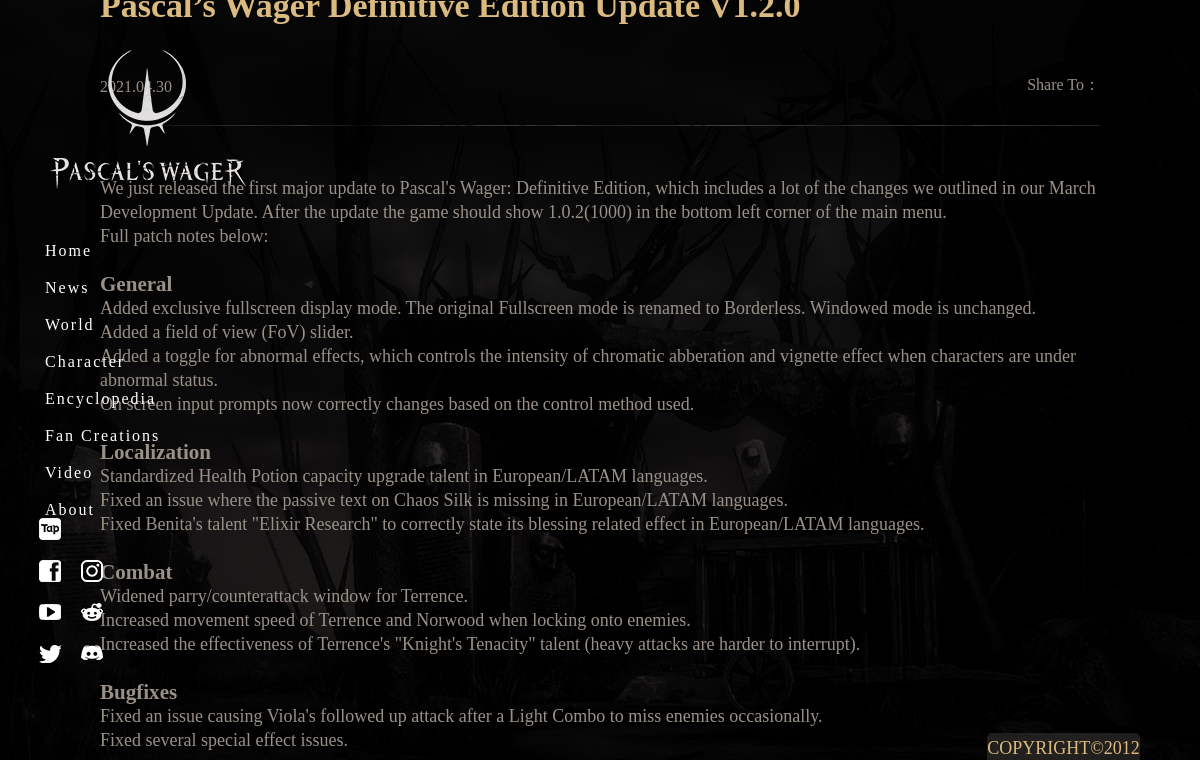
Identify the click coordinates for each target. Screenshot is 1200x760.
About (70, 509)
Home (68, 250)
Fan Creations (102, 435)
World (70, 324)
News (67, 287)
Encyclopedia (100, 398)
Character (85, 361)
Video (69, 472)
